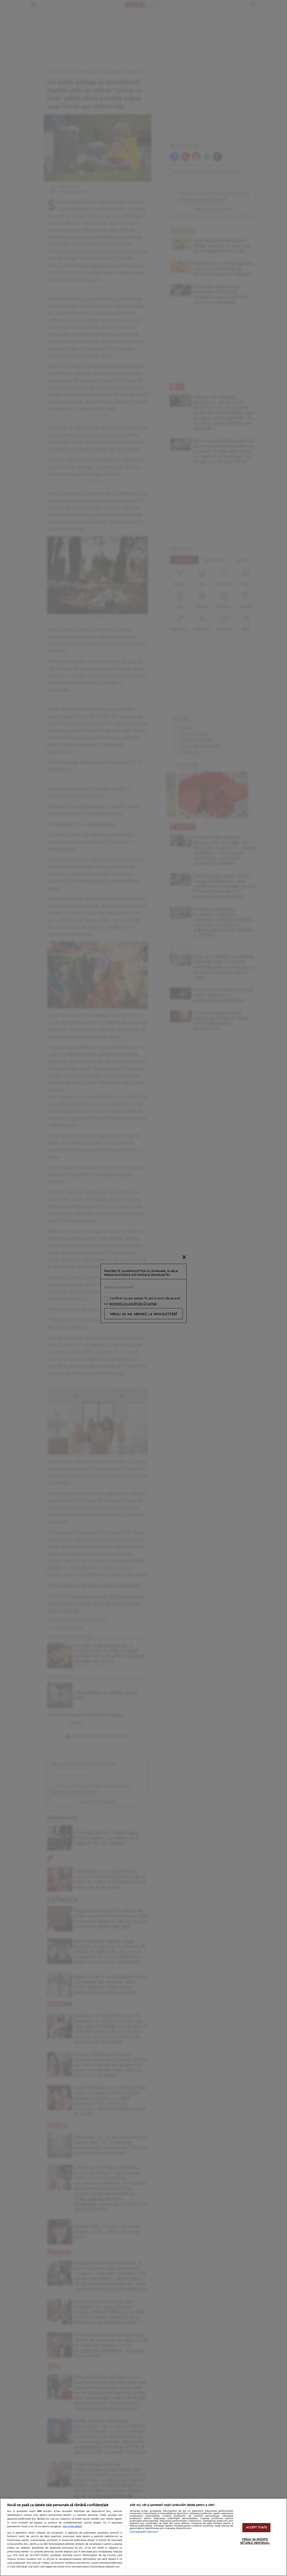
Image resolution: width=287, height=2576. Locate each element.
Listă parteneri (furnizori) (144, 2532)
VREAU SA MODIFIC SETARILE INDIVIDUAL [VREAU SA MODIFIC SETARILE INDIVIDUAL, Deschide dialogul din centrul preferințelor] (255, 2541)
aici (9, 2555)
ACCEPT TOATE (256, 2527)
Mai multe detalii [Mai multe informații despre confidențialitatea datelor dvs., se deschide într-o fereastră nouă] (72, 2526)
